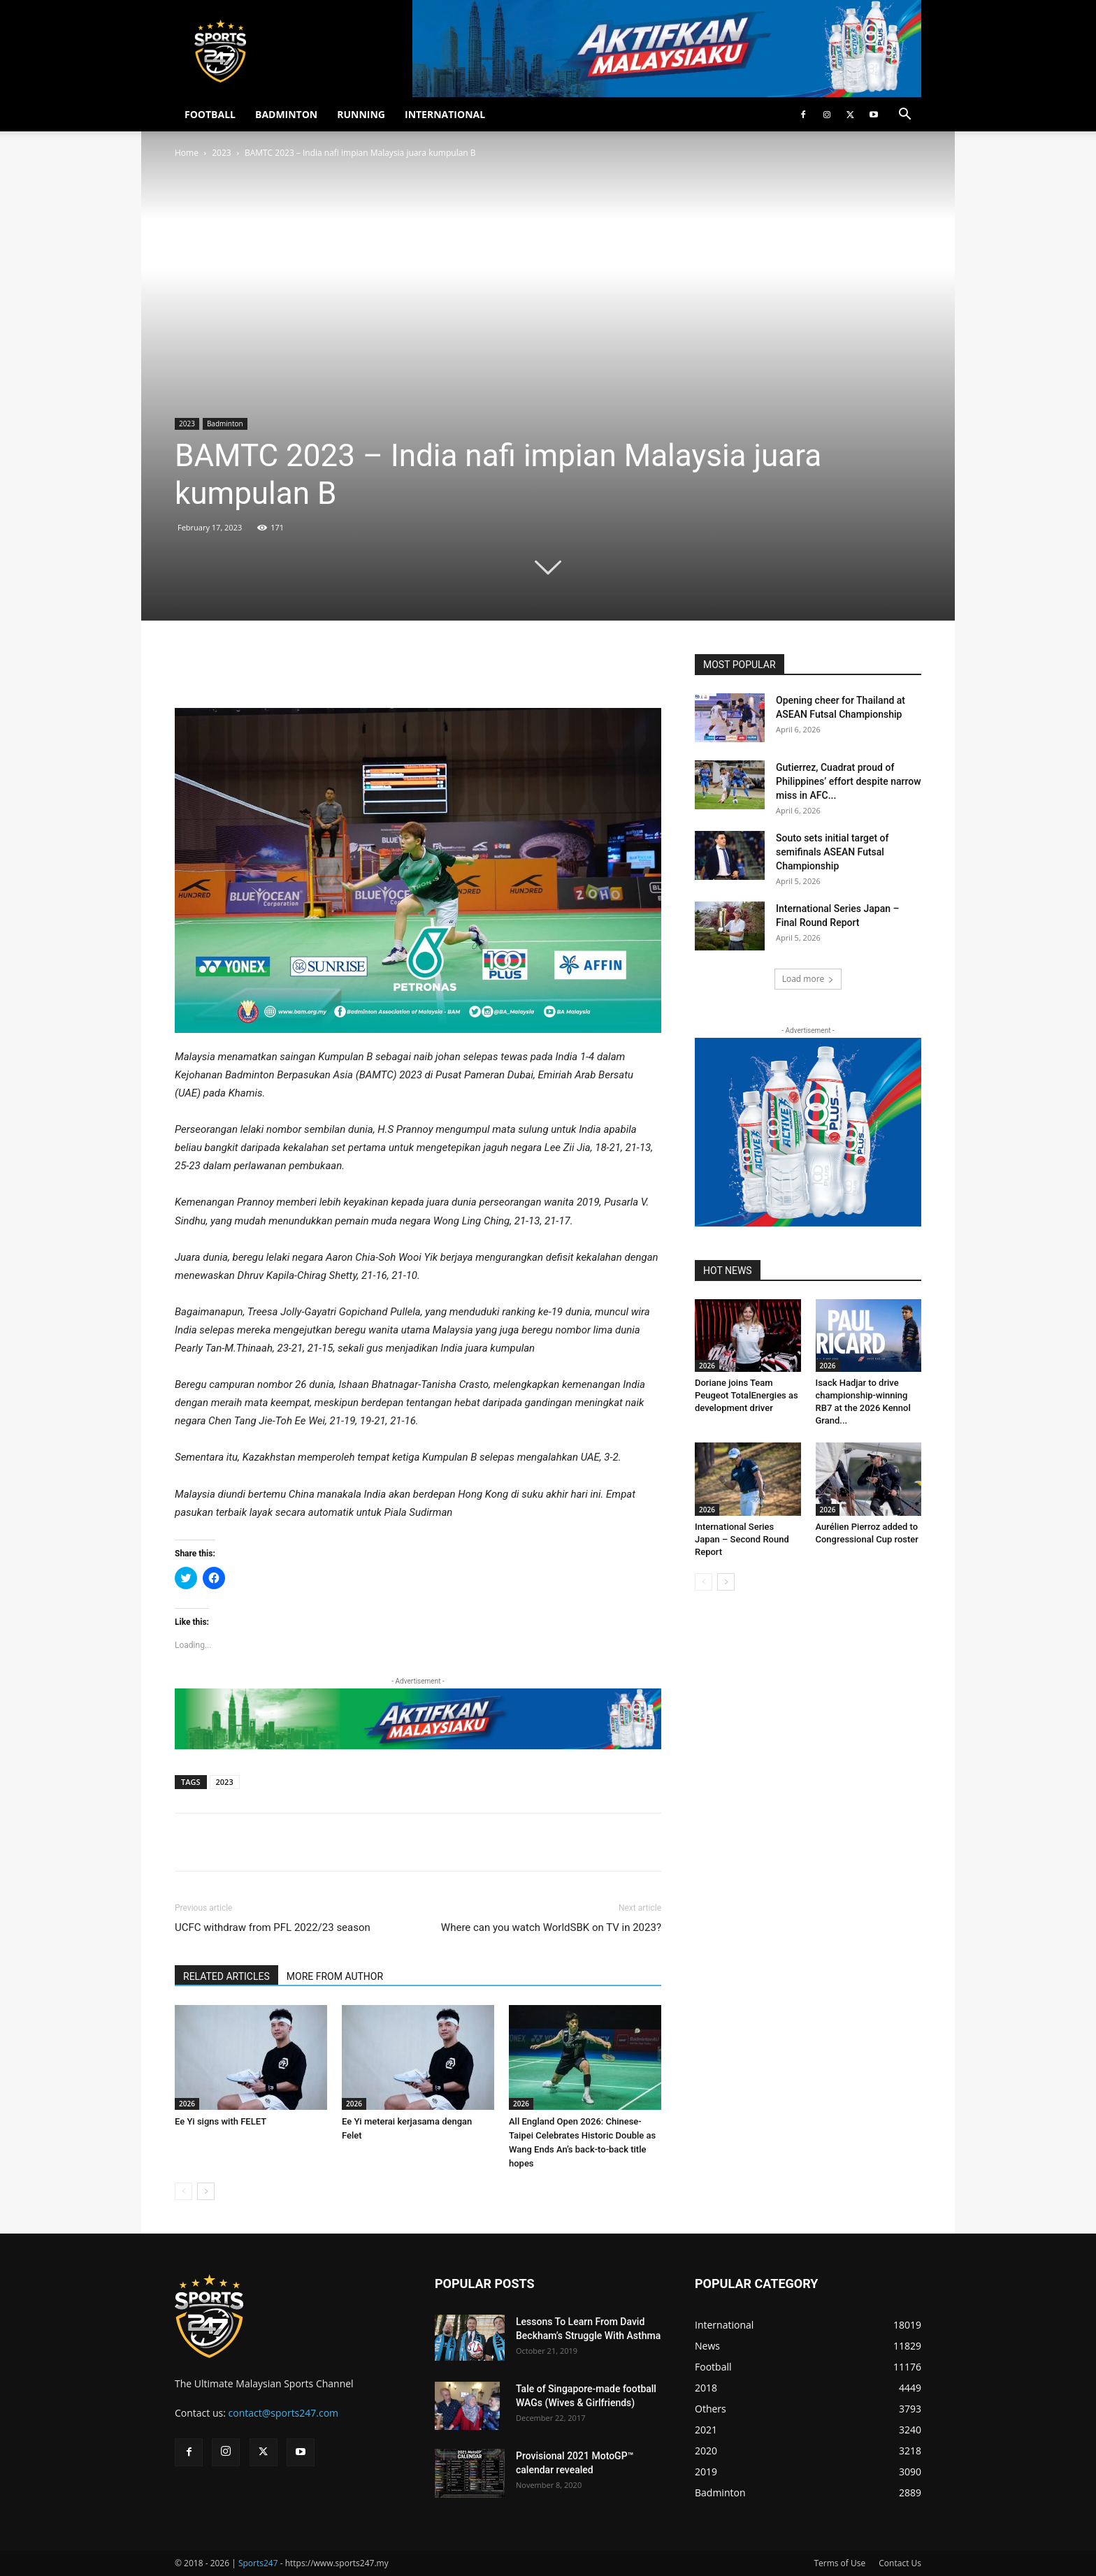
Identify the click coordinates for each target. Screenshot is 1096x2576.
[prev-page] (183, 2191)
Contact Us (900, 2563)
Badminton (225, 423)
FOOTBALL (210, 114)
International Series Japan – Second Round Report (742, 1539)
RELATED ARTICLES (226, 1976)
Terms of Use (839, 2563)
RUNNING (361, 114)
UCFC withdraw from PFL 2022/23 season (272, 1927)
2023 (221, 153)
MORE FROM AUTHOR (335, 1976)
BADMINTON (286, 114)
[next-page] (206, 2191)
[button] (904, 115)
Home (187, 153)
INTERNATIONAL (445, 114)
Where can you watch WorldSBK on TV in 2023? (551, 1927)
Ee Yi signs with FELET (220, 2121)
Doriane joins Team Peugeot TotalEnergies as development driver (746, 1395)
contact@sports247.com (284, 2412)
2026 (187, 2103)
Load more (808, 979)
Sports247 (258, 2563)
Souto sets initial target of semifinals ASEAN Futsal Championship (832, 851)
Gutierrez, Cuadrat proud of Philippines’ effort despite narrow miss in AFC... (848, 781)
